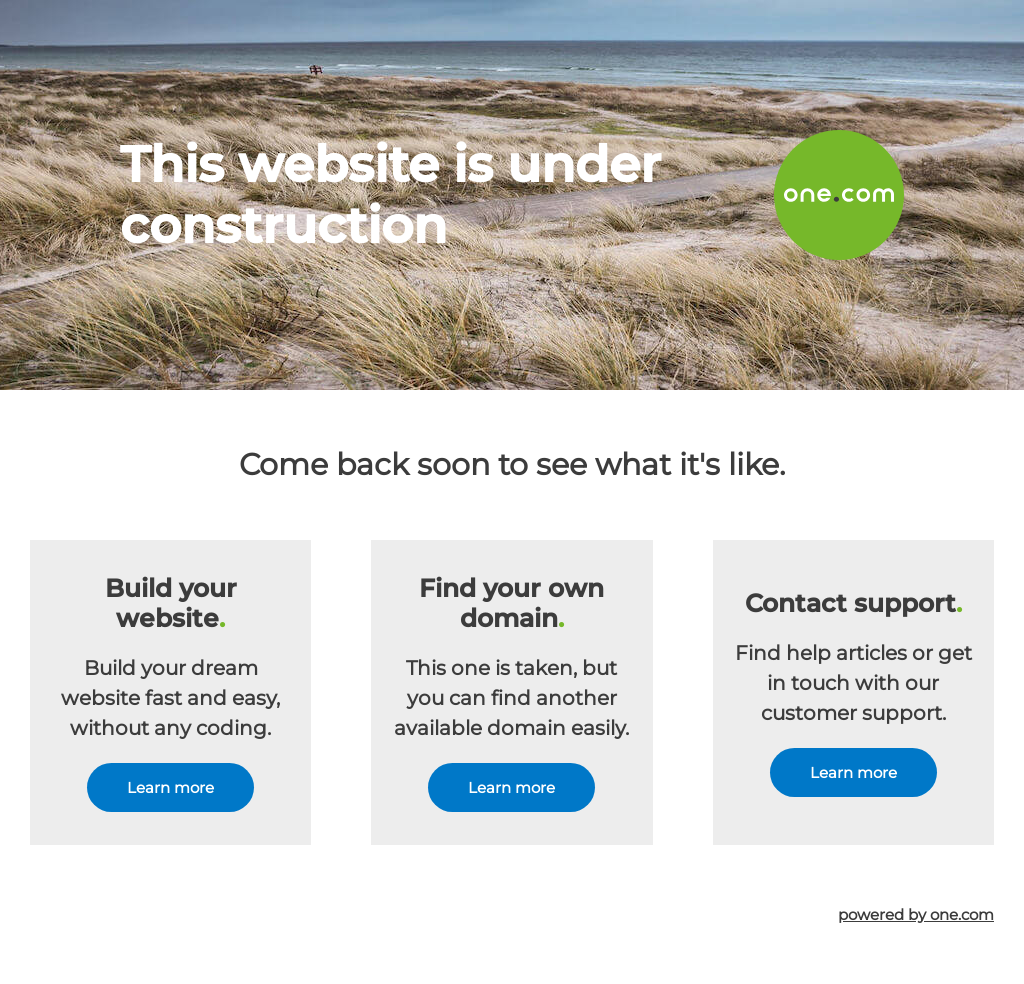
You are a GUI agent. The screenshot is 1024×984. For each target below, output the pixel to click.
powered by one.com (916, 914)
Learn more (170, 787)
